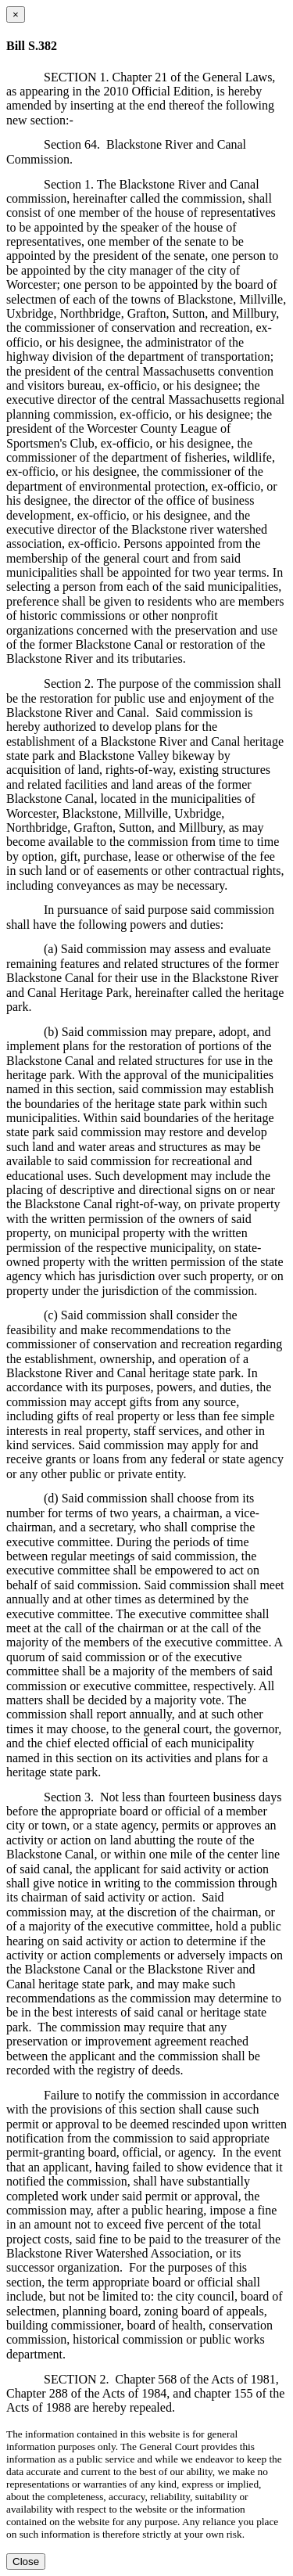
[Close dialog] (15, 14)
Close (26, 2561)
